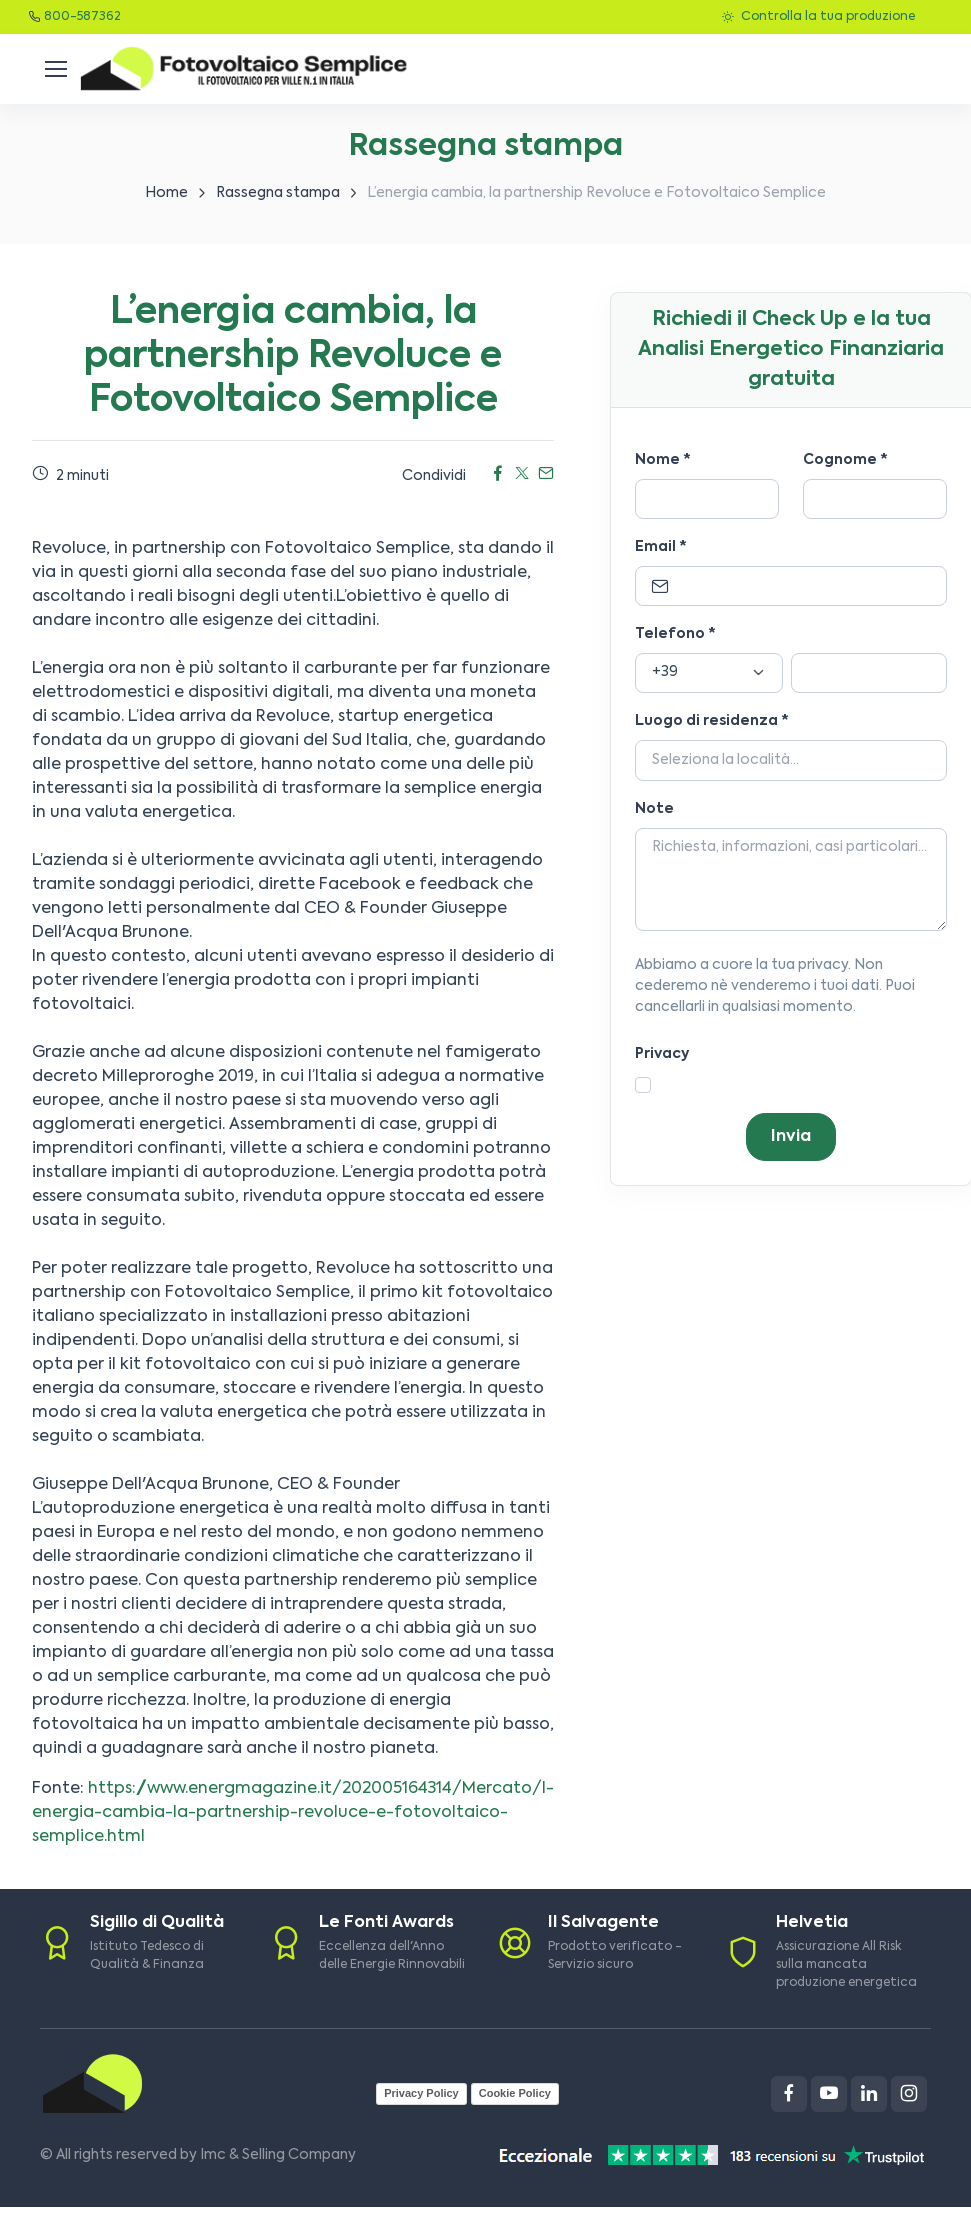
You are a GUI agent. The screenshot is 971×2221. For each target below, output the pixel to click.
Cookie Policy (515, 2093)
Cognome (845, 460)
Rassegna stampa (278, 193)
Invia (791, 1137)
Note (654, 809)
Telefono (675, 634)
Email (661, 547)
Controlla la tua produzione (818, 17)
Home (166, 193)
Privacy (662, 1054)
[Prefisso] (709, 673)
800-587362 (82, 17)
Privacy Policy (421, 2093)
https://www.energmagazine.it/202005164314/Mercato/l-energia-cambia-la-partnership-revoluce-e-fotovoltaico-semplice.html (293, 1813)
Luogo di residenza (712, 721)
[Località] (791, 760)
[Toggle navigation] (55, 69)
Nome (663, 460)
